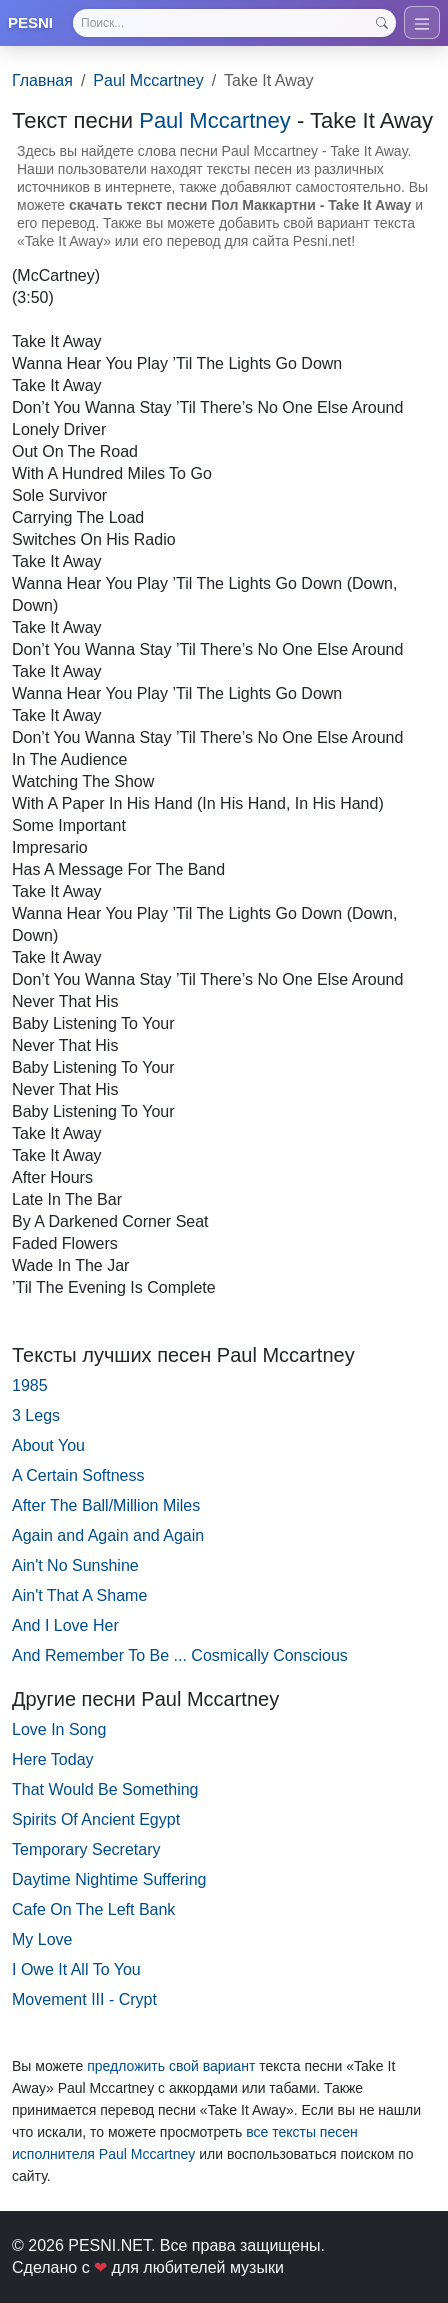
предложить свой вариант (171, 2066)
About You (48, 1445)
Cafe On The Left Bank (93, 1909)
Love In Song (59, 1729)
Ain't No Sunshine (75, 1565)
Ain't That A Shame (79, 1595)
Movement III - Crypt (84, 1999)
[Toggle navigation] (422, 22)
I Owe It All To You (76, 1969)
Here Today (53, 1759)
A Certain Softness (78, 1475)
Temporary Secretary (86, 1849)
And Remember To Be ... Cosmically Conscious (180, 1655)
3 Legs (36, 1415)
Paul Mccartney (148, 80)
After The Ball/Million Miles (106, 1505)
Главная (42, 80)
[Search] (234, 23)
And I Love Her (65, 1625)
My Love (42, 1939)
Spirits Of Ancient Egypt (96, 1819)
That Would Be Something (105, 1789)
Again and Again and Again (108, 1535)
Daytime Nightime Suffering (109, 1879)
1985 (30, 1385)
